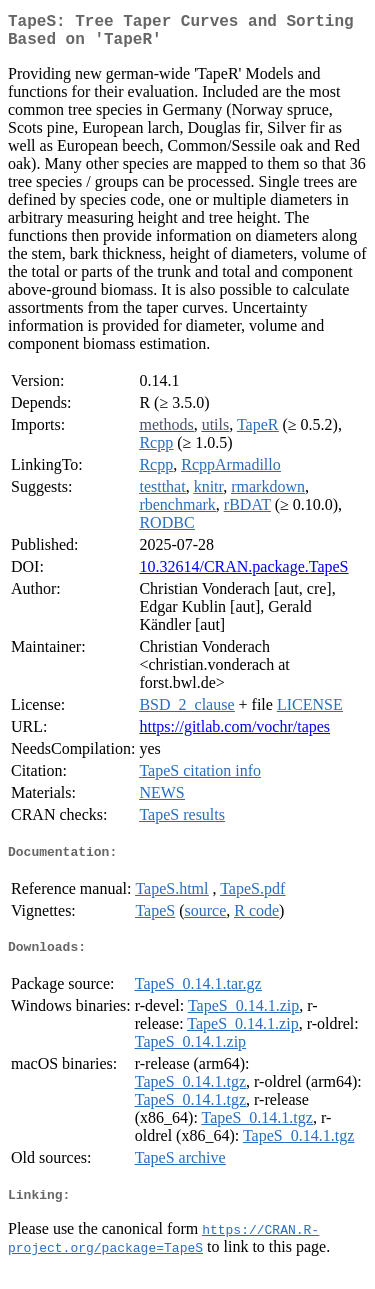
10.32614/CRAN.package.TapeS (243, 574)
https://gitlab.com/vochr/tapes (234, 734)
